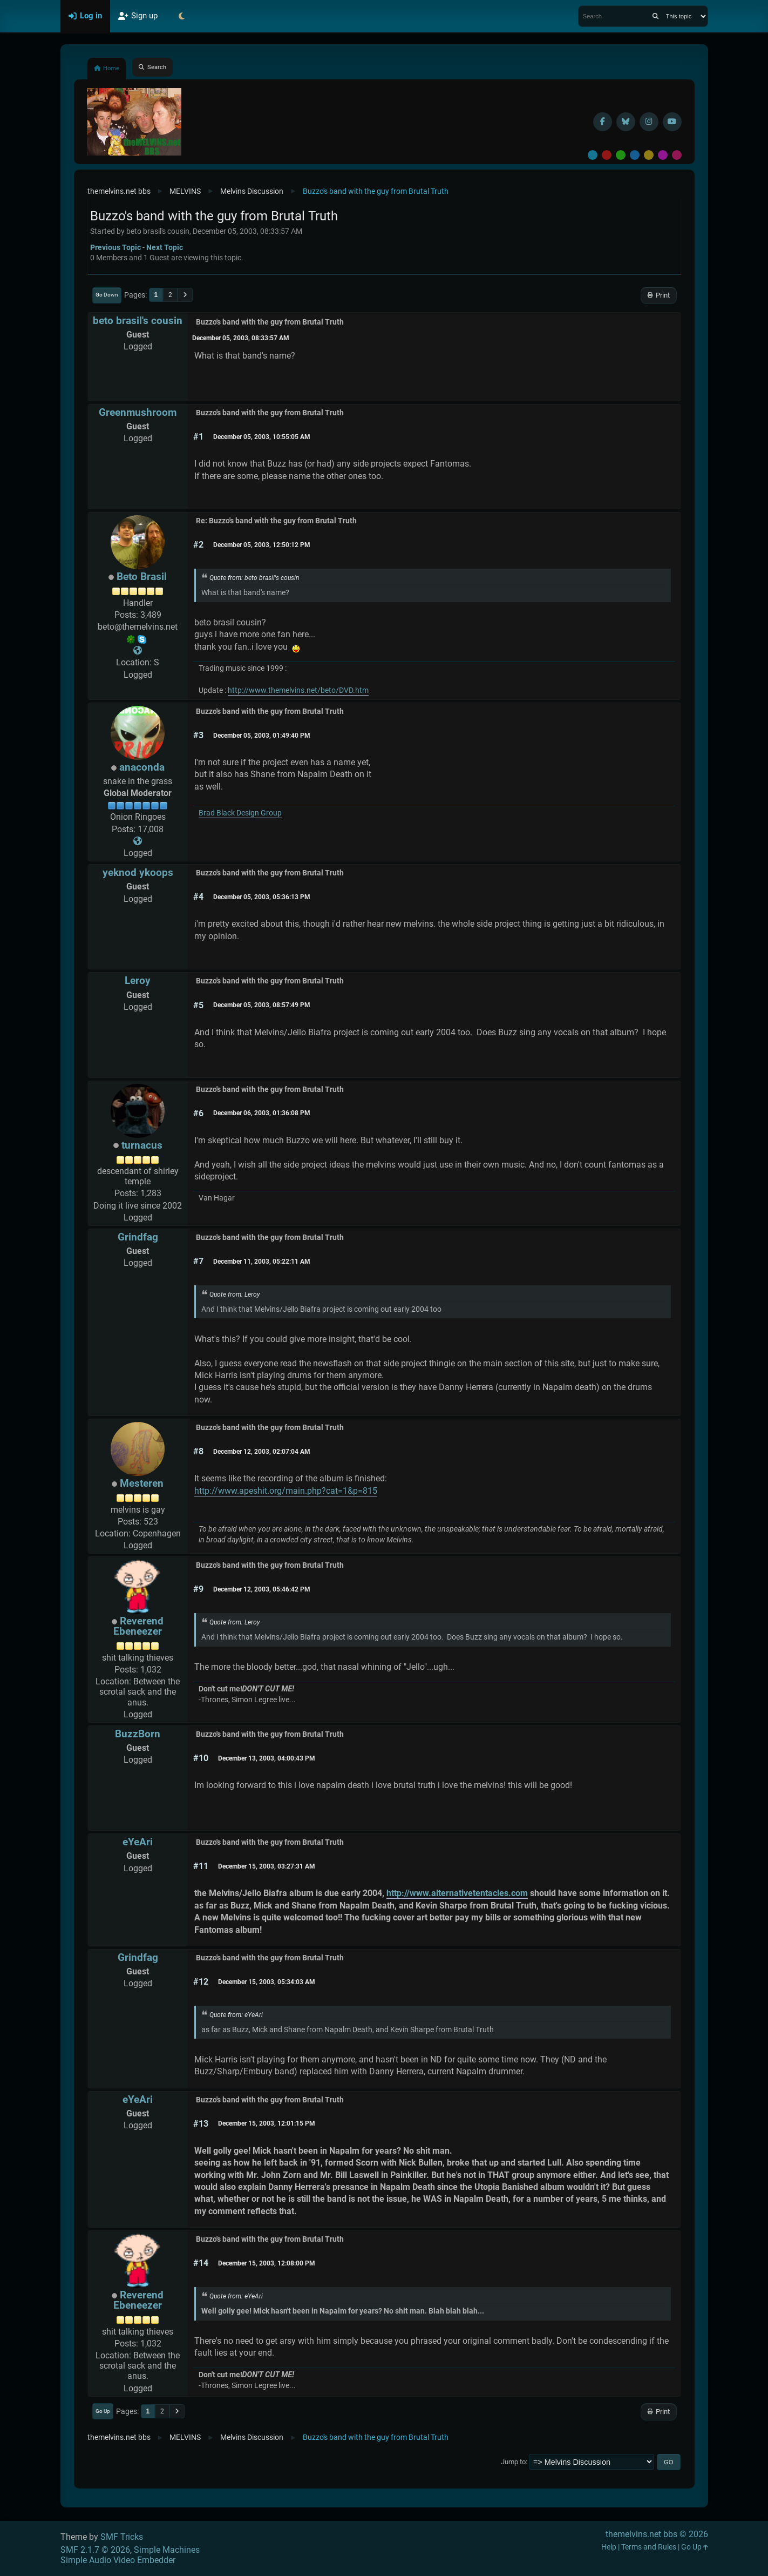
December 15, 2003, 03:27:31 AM (266, 1866)
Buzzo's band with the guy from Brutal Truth (270, 322)
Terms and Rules (648, 2547)
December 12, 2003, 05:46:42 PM (261, 1589)
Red (606, 155)
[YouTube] (672, 121)
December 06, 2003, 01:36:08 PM (261, 1113)
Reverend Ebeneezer (138, 1626)
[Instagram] (649, 121)
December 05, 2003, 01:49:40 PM (261, 735)
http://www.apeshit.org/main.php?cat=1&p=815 (285, 1491)
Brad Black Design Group (240, 813)
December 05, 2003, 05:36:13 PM (261, 897)
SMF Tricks (121, 2537)
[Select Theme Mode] (182, 16)
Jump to (513, 2462)
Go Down (107, 294)
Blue (635, 155)
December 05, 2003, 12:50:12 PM (261, 545)
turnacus (141, 1145)
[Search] (655, 16)
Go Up (103, 2411)
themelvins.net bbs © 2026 (657, 2534)
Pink (677, 155)
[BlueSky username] (625, 121)
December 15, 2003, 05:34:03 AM (266, 1982)
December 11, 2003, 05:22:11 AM (261, 1261)
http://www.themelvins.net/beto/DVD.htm (298, 690)
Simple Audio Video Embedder (117, 2560)
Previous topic (115, 247)
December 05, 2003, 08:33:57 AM (240, 338)
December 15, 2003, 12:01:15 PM (266, 2123)
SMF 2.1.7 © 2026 (95, 2550)
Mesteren (142, 1483)
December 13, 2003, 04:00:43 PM (266, 1758)
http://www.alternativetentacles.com (457, 1893)
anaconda (142, 767)
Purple (663, 155)
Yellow (649, 155)
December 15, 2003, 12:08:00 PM (266, 2263)
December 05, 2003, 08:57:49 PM (261, 1005)
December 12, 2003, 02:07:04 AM (261, 1451)
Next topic (164, 247)
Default (592, 155)
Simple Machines (167, 2550)
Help (608, 2547)
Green (621, 155)
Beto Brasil (142, 576)
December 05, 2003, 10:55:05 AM (261, 437)
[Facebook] (602, 121)
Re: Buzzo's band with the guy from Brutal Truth (276, 520)
